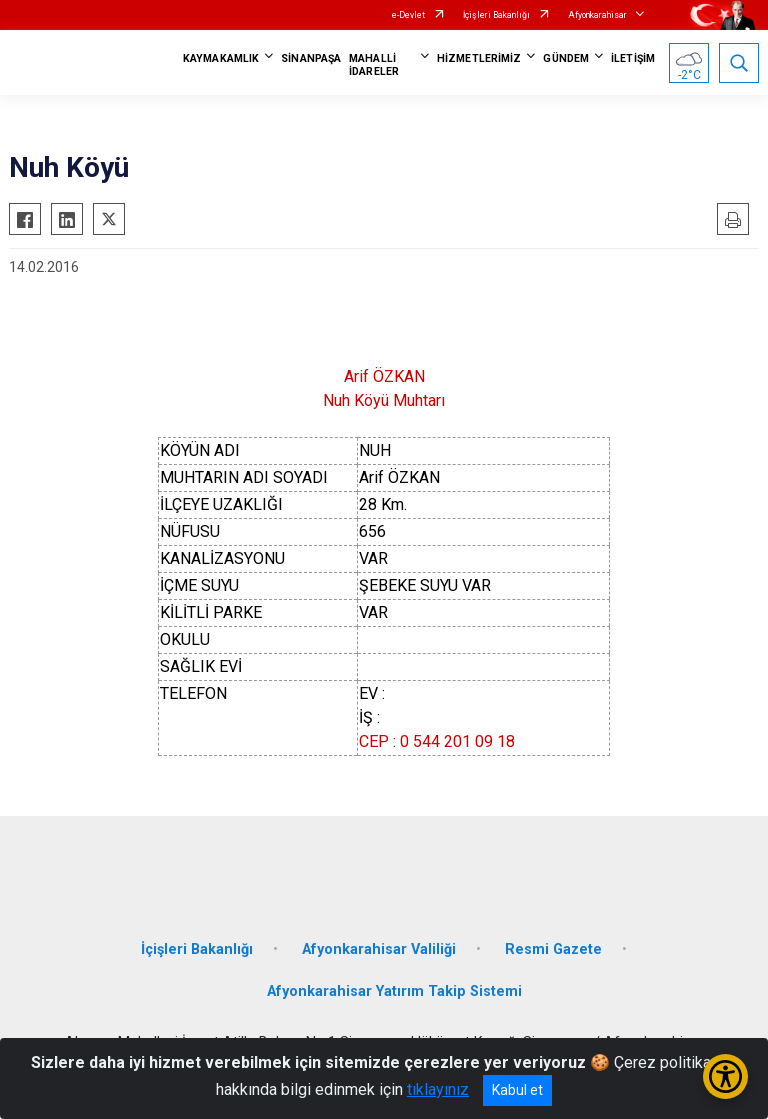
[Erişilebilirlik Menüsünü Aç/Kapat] (725, 1076)
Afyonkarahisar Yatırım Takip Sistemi (394, 991)
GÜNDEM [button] (566, 58)
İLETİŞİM (633, 58)
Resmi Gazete (553, 949)
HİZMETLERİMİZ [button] (479, 58)
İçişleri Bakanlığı (496, 15)
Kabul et (517, 1090)
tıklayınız (438, 1089)
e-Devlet (408, 15)
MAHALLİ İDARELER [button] (374, 65)
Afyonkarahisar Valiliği (379, 949)
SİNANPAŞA (311, 58)
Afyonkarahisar (597, 15)
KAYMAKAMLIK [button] (221, 58)
